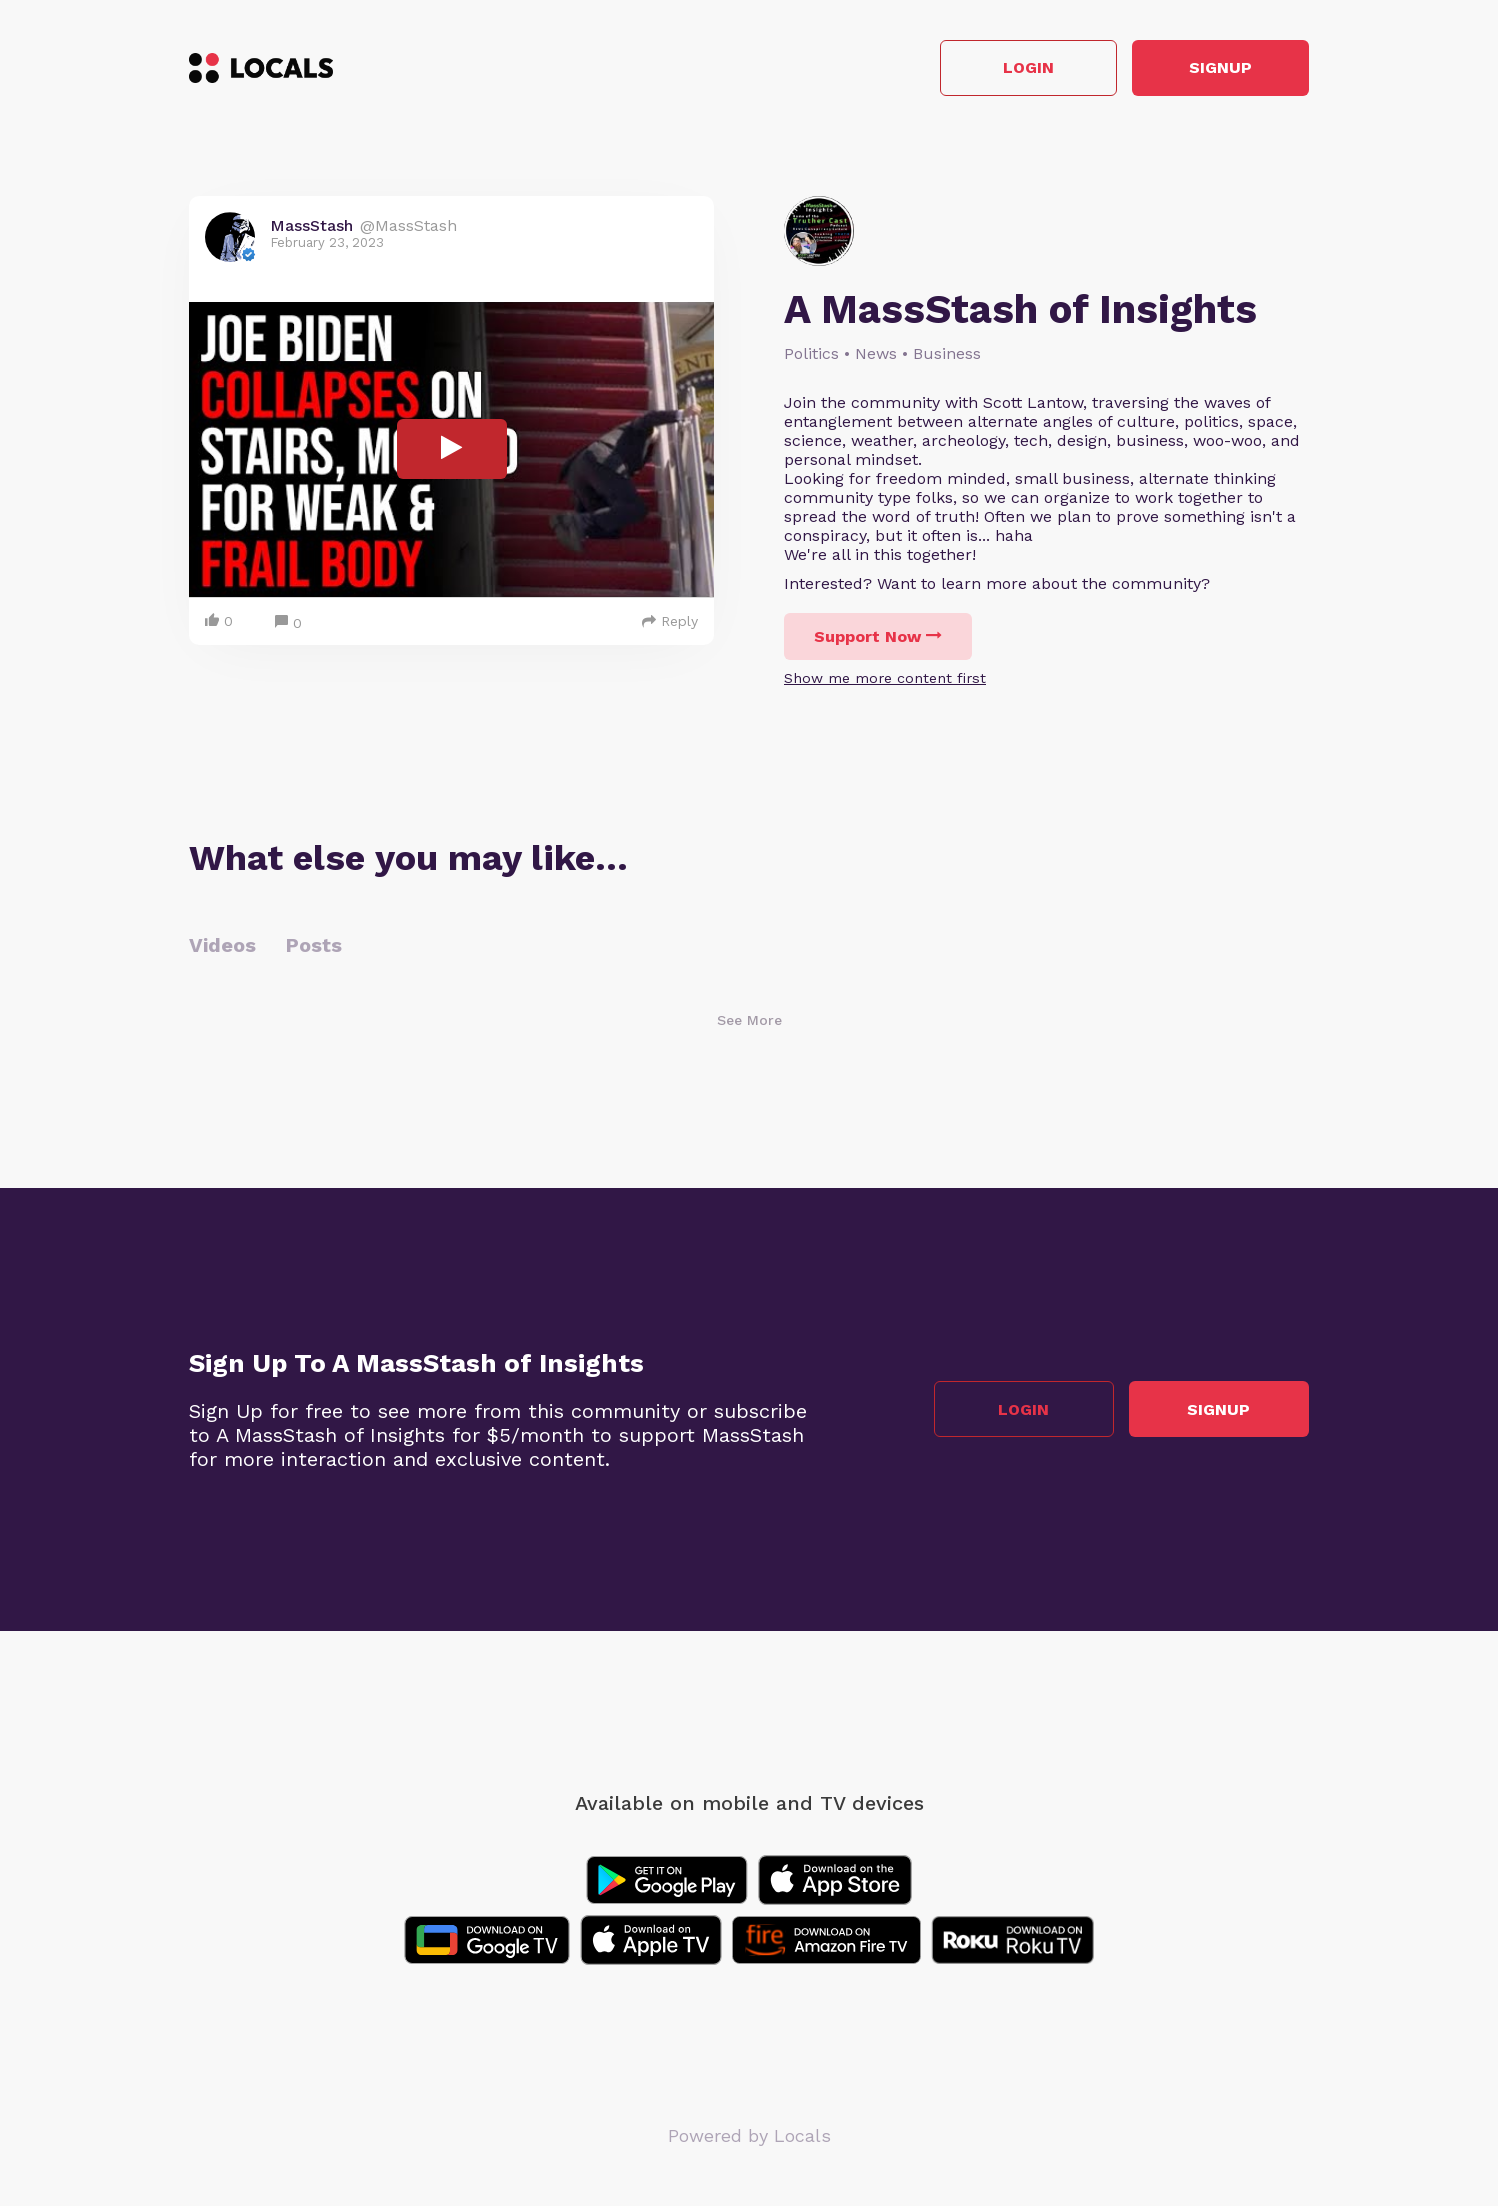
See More (749, 1020)
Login (1024, 68)
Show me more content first (885, 678)
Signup (1219, 68)
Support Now (878, 636)
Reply (670, 621)
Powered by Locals (749, 2135)
